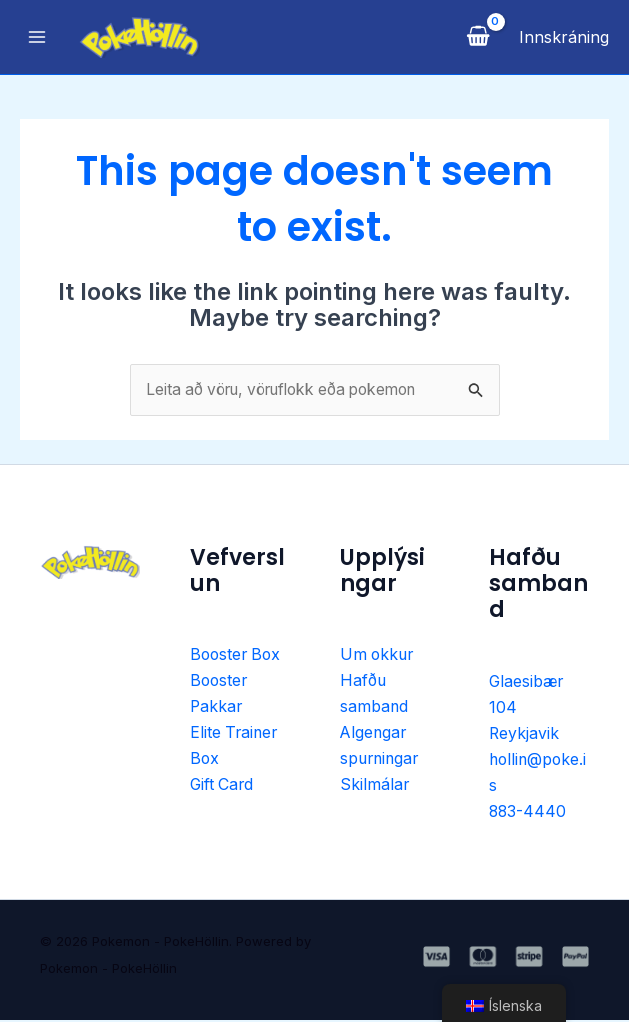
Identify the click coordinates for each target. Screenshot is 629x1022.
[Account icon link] (564, 37)
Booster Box (237, 656)
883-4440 (528, 814)
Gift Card (223, 788)
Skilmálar (375, 788)
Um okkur (378, 656)
